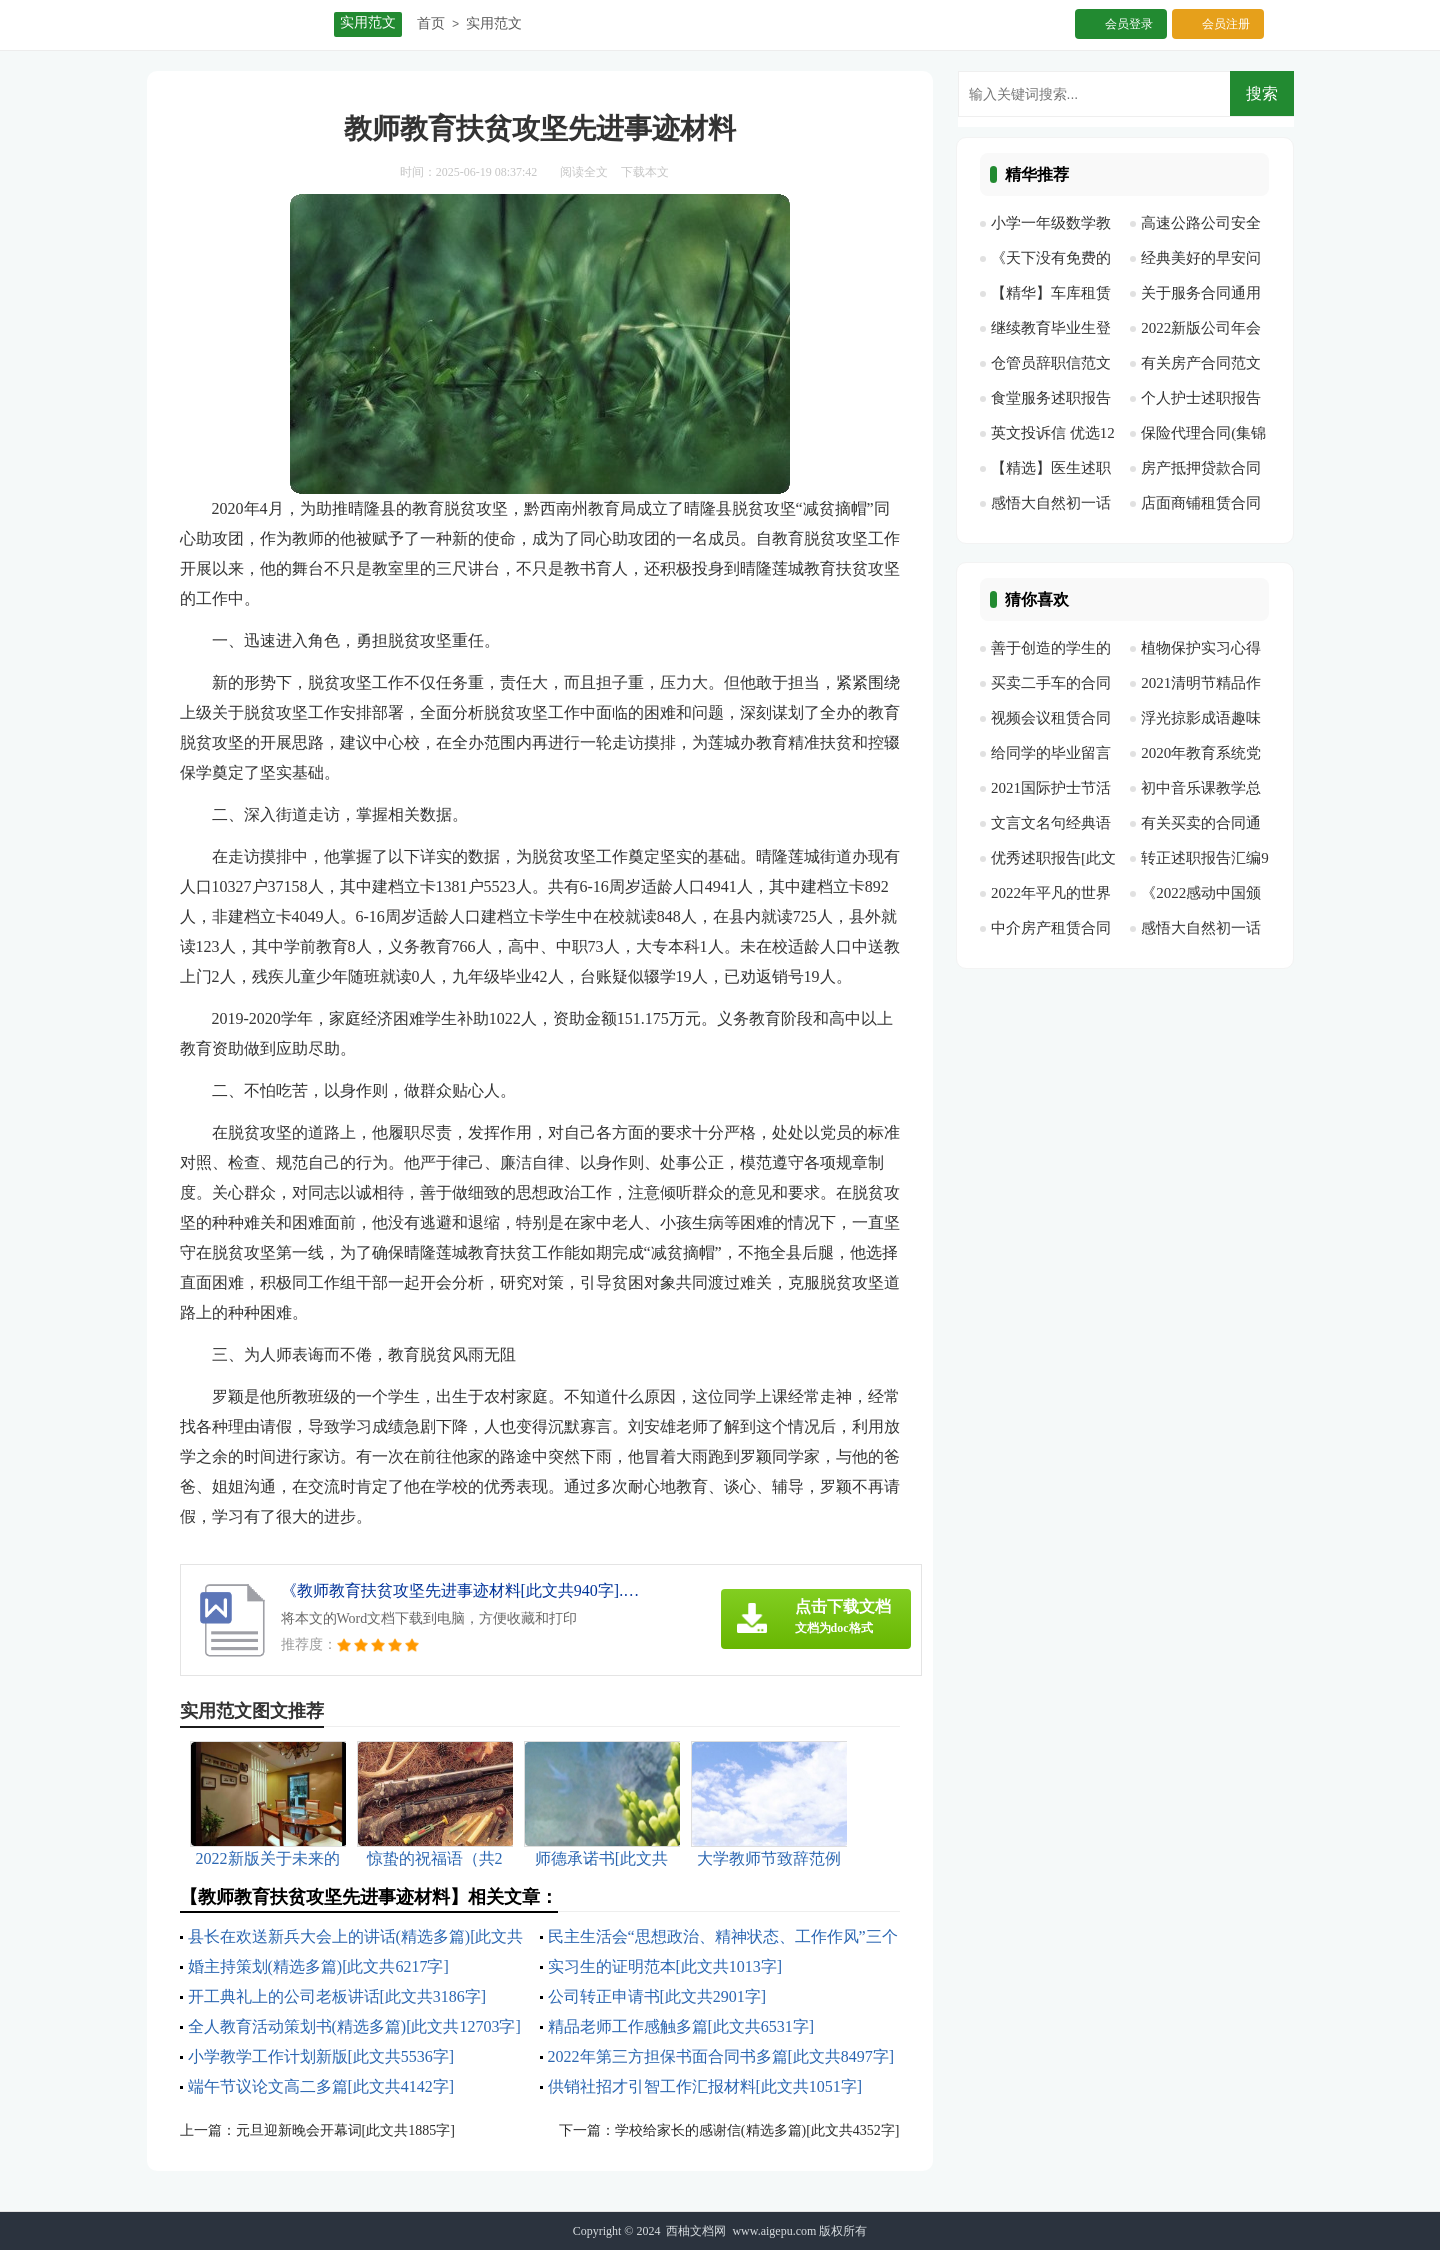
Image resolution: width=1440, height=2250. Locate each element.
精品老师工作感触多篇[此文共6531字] (681, 2026)
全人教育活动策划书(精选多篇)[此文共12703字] (354, 2026)
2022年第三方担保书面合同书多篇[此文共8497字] (721, 2056)
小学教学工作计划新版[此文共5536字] (321, 2056)
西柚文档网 (696, 2231)
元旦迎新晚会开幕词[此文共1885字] (345, 2130)
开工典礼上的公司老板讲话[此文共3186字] (337, 1996)
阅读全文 (584, 172)
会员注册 (1226, 24)
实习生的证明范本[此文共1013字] (665, 1966)
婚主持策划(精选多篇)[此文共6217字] (318, 1966)
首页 (431, 23)
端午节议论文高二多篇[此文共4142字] (321, 2086)
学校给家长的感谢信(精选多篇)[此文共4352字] (757, 2130)
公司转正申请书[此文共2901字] (657, 1996)
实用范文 (494, 23)
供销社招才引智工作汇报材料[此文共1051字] (705, 2086)
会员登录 (1129, 24)
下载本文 (645, 172)
